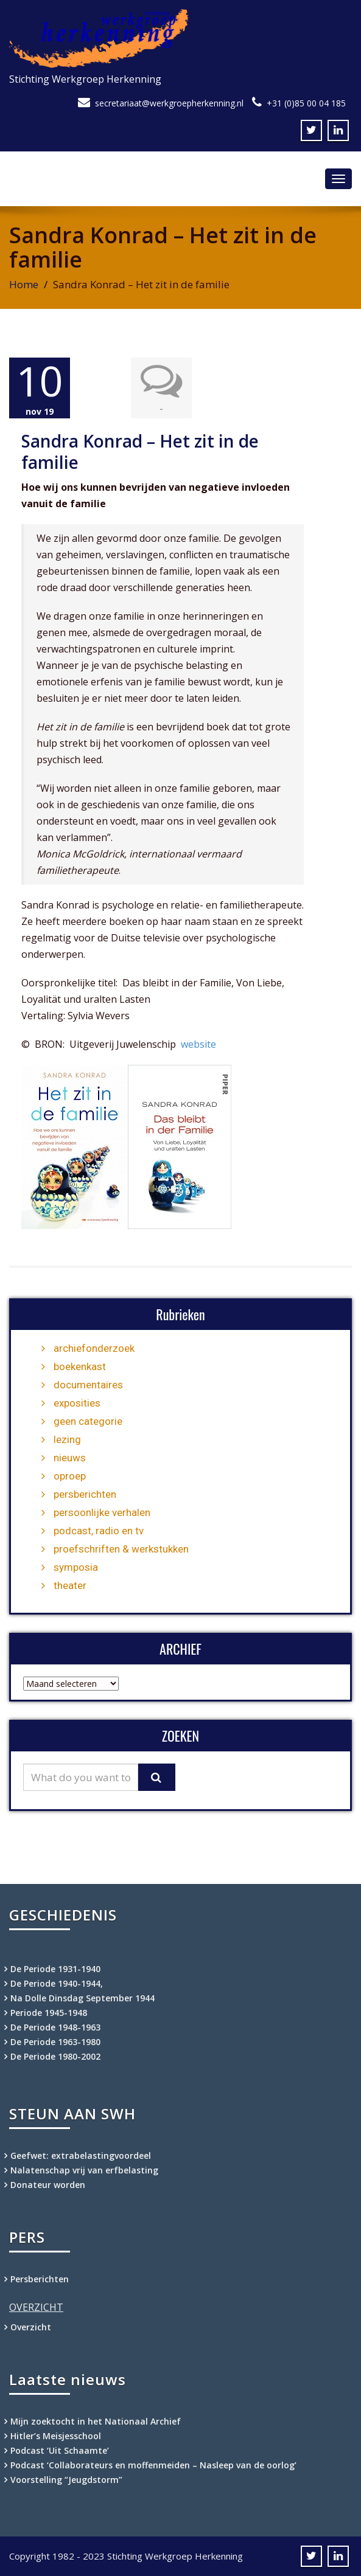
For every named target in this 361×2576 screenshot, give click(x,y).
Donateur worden (47, 2184)
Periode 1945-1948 (48, 2012)
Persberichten (39, 2279)
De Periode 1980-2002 (55, 2056)
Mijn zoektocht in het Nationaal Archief (95, 2421)
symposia (76, 1567)
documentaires (88, 1385)
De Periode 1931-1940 (55, 1969)
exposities (77, 1403)
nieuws (70, 1458)
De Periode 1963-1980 (55, 2042)
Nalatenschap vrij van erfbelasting (84, 2170)
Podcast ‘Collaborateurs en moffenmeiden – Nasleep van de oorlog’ (153, 2465)
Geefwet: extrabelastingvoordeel (80, 2155)
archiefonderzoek (94, 1348)
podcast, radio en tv (99, 1531)
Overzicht (30, 2327)
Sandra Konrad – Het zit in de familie (140, 451)
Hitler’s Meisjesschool (55, 2436)
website (198, 1044)
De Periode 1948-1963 (55, 2027)
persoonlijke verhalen (102, 1512)
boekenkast (80, 1366)
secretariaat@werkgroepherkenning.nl (169, 103)
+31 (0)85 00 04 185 (306, 103)
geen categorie (88, 1421)
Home (23, 284)
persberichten (85, 1494)
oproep (70, 1476)
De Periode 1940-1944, (56, 1983)
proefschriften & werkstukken (121, 1549)
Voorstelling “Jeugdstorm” (66, 2479)
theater (70, 1585)
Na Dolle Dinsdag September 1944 (82, 1998)
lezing (67, 1439)
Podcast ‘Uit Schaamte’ (59, 2450)
